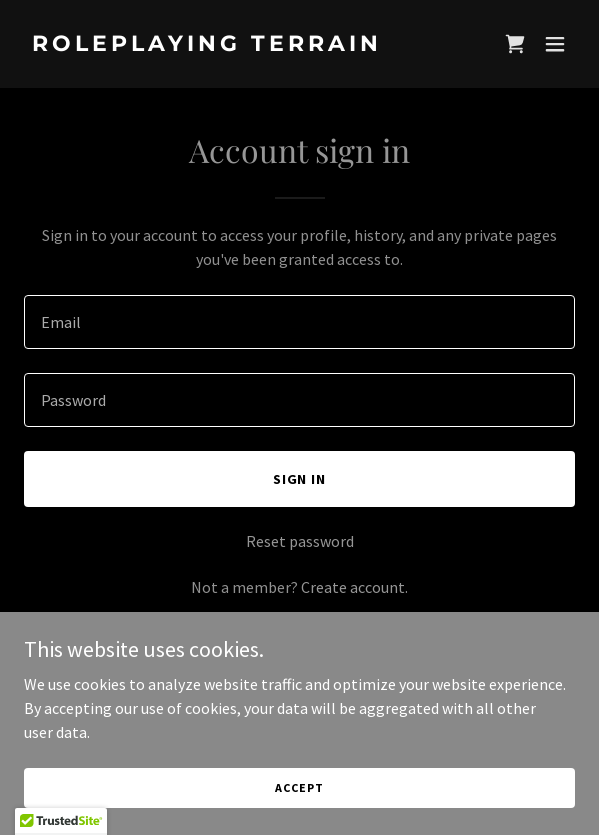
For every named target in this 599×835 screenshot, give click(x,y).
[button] (555, 44)
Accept (299, 787)
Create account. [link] (354, 587)
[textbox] (299, 322)
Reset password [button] (300, 541)
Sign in (300, 479)
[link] (217, 45)
